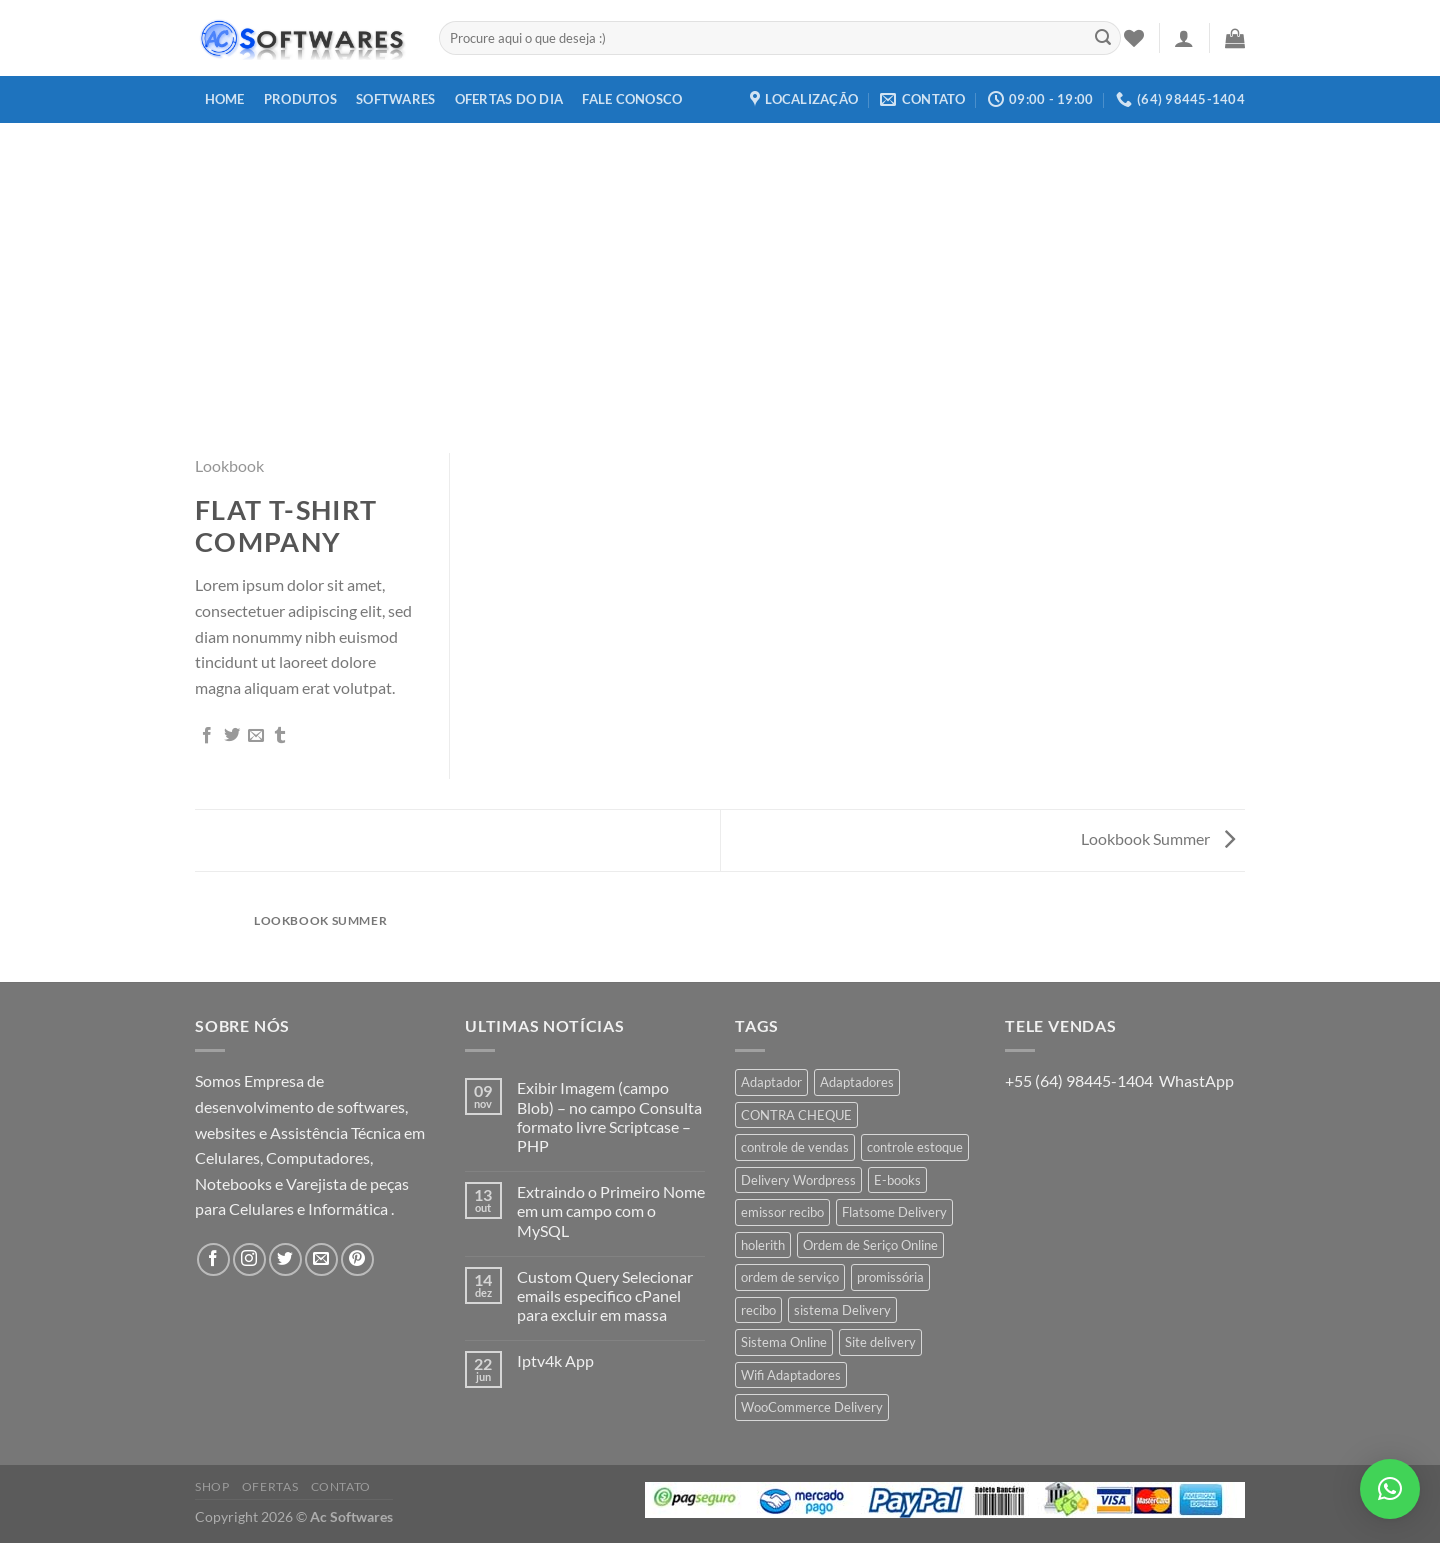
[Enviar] (1103, 38)
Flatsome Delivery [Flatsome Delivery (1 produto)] (894, 1212)
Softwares (395, 99)
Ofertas (270, 1486)
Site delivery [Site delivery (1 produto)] (880, 1342)
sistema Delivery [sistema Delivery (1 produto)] (842, 1310)
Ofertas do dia (509, 99)
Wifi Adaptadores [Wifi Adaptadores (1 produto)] (791, 1375)
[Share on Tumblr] (280, 736)
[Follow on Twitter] (285, 1259)
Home (225, 99)
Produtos (300, 99)
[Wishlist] (1134, 38)
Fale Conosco (632, 99)
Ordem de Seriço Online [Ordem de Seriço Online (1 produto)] (870, 1245)
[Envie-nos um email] (321, 1259)
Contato (341, 1486)
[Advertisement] (720, 273)
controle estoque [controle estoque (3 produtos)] (915, 1147)
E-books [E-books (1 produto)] (897, 1180)
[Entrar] (1184, 38)
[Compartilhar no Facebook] (207, 736)
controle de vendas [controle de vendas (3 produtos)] (795, 1147)
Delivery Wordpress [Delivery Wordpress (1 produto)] (798, 1180)
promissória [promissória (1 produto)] (890, 1277)
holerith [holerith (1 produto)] (763, 1245)
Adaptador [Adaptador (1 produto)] (771, 1082)
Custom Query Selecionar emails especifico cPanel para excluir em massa (605, 1295)
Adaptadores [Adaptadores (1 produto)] (857, 1082)
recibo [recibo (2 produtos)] (758, 1310)
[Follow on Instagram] (249, 1259)
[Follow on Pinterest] (357, 1259)
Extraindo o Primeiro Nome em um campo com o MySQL (611, 1210)
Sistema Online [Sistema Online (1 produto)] (784, 1342)
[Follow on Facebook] (213, 1259)
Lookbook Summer (1158, 838)
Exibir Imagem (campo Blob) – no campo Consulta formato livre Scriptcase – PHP (609, 1116)
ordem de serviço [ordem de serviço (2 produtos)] (790, 1277)
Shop (212, 1486)
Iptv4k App (555, 1360)
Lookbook (229, 465)
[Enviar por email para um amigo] (256, 736)
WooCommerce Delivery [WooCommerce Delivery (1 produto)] (812, 1407)
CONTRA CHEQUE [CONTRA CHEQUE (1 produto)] (796, 1115)
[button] (1390, 1489)
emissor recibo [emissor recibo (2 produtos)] (782, 1212)
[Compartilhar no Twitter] (232, 736)
